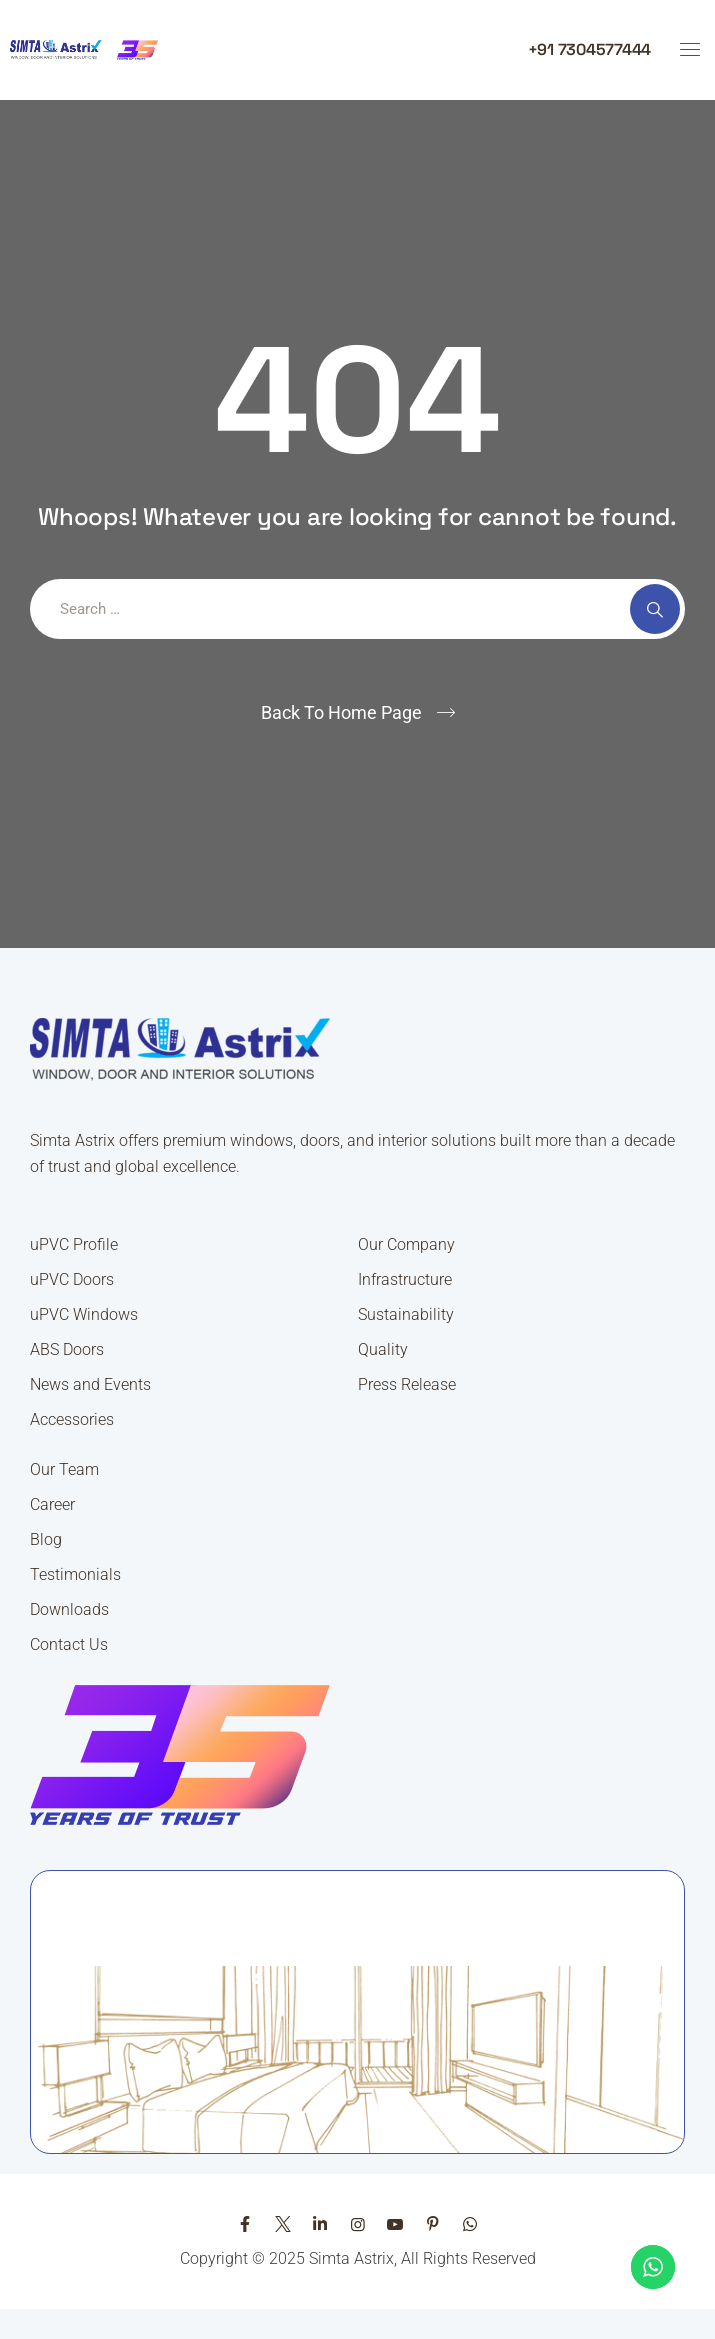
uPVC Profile (74, 1244)
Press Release (407, 1384)
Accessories (72, 1419)
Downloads (69, 1609)
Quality (383, 1349)
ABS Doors (67, 1349)
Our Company (406, 1244)
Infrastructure (405, 1279)
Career (52, 1504)
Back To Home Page (341, 712)
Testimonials (75, 1574)
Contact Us (69, 1644)
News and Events (90, 1384)
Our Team (64, 1469)
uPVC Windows (84, 1314)
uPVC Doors (72, 1279)
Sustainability (406, 1314)
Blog (46, 1539)
